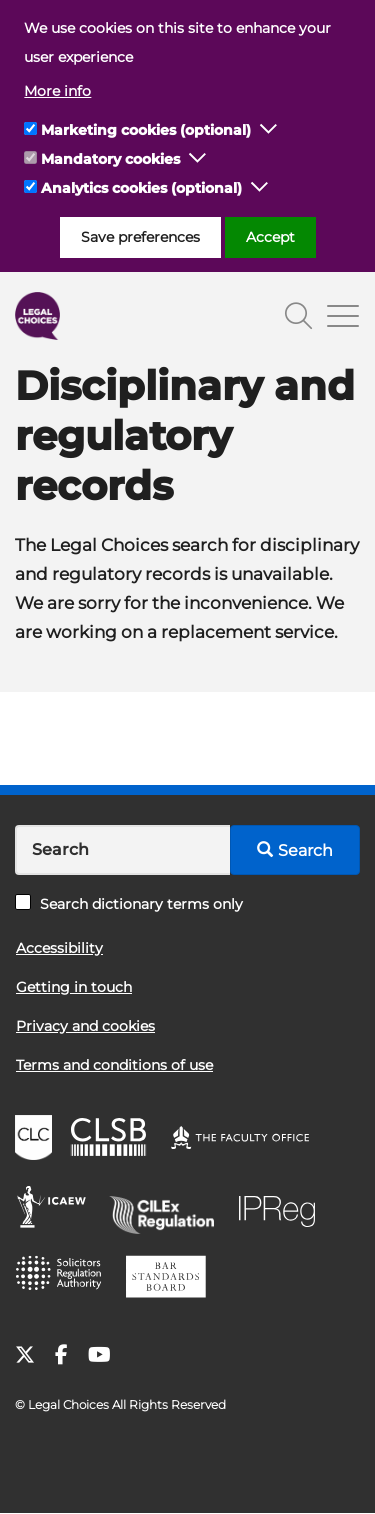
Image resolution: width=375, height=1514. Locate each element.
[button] (269, 130)
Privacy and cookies (85, 1026)
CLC (36, 1140)
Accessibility (59, 948)
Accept (270, 237)
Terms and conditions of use (114, 1065)
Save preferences (140, 237)
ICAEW (57, 1210)
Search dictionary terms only (129, 904)
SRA (65, 1280)
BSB (171, 1280)
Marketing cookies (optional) (146, 130)
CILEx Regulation (169, 1210)
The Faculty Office (249, 1140)
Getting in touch (74, 987)
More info (57, 91)
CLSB (113, 1140)
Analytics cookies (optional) (141, 188)
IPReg (282, 1210)
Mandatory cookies (110, 159)
